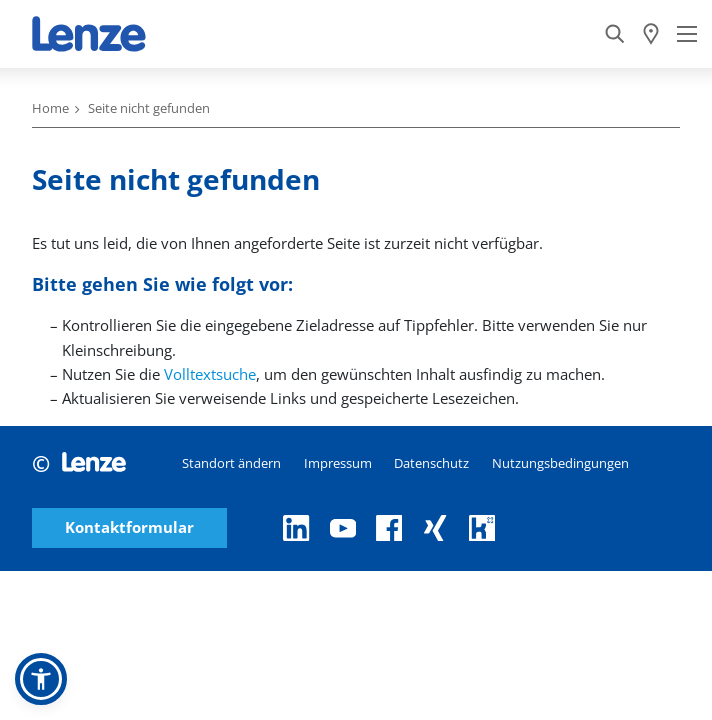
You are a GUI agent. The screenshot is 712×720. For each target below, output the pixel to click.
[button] (41, 679)
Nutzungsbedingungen (560, 463)
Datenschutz (431, 463)
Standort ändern (231, 463)
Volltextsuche (210, 374)
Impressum (338, 463)
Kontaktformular (129, 527)
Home (50, 108)
